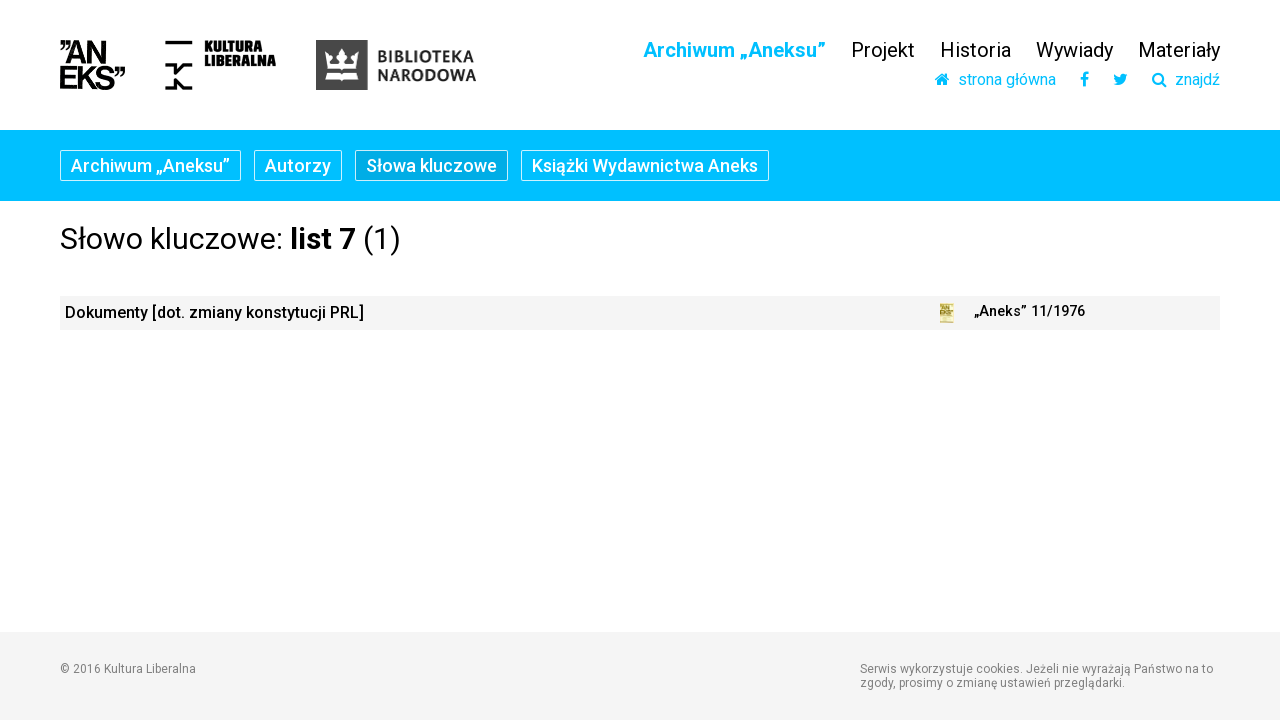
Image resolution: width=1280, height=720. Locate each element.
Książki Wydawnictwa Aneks (645, 165)
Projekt (883, 50)
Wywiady (1074, 50)
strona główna (995, 80)
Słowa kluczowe (431, 165)
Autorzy (298, 165)
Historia (975, 50)
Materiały (1179, 50)
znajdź (1186, 80)
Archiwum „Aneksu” (734, 50)
